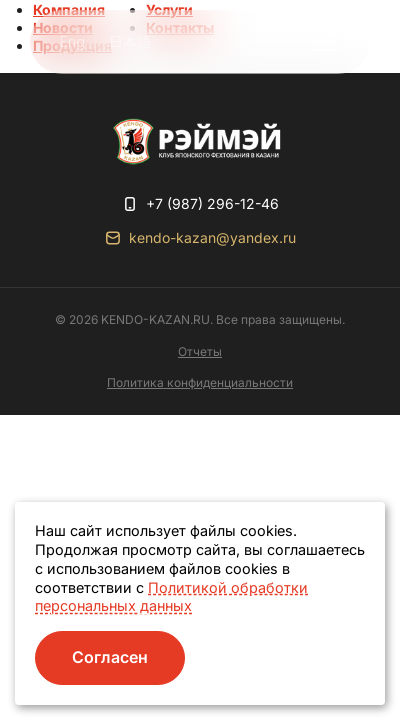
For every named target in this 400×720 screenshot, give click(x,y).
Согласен (110, 657)
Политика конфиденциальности (200, 382)
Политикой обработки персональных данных (171, 597)
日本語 (130, 41)
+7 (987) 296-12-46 (212, 203)
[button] (324, 42)
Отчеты (200, 351)
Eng (72, 41)
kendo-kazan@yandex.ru (212, 237)
